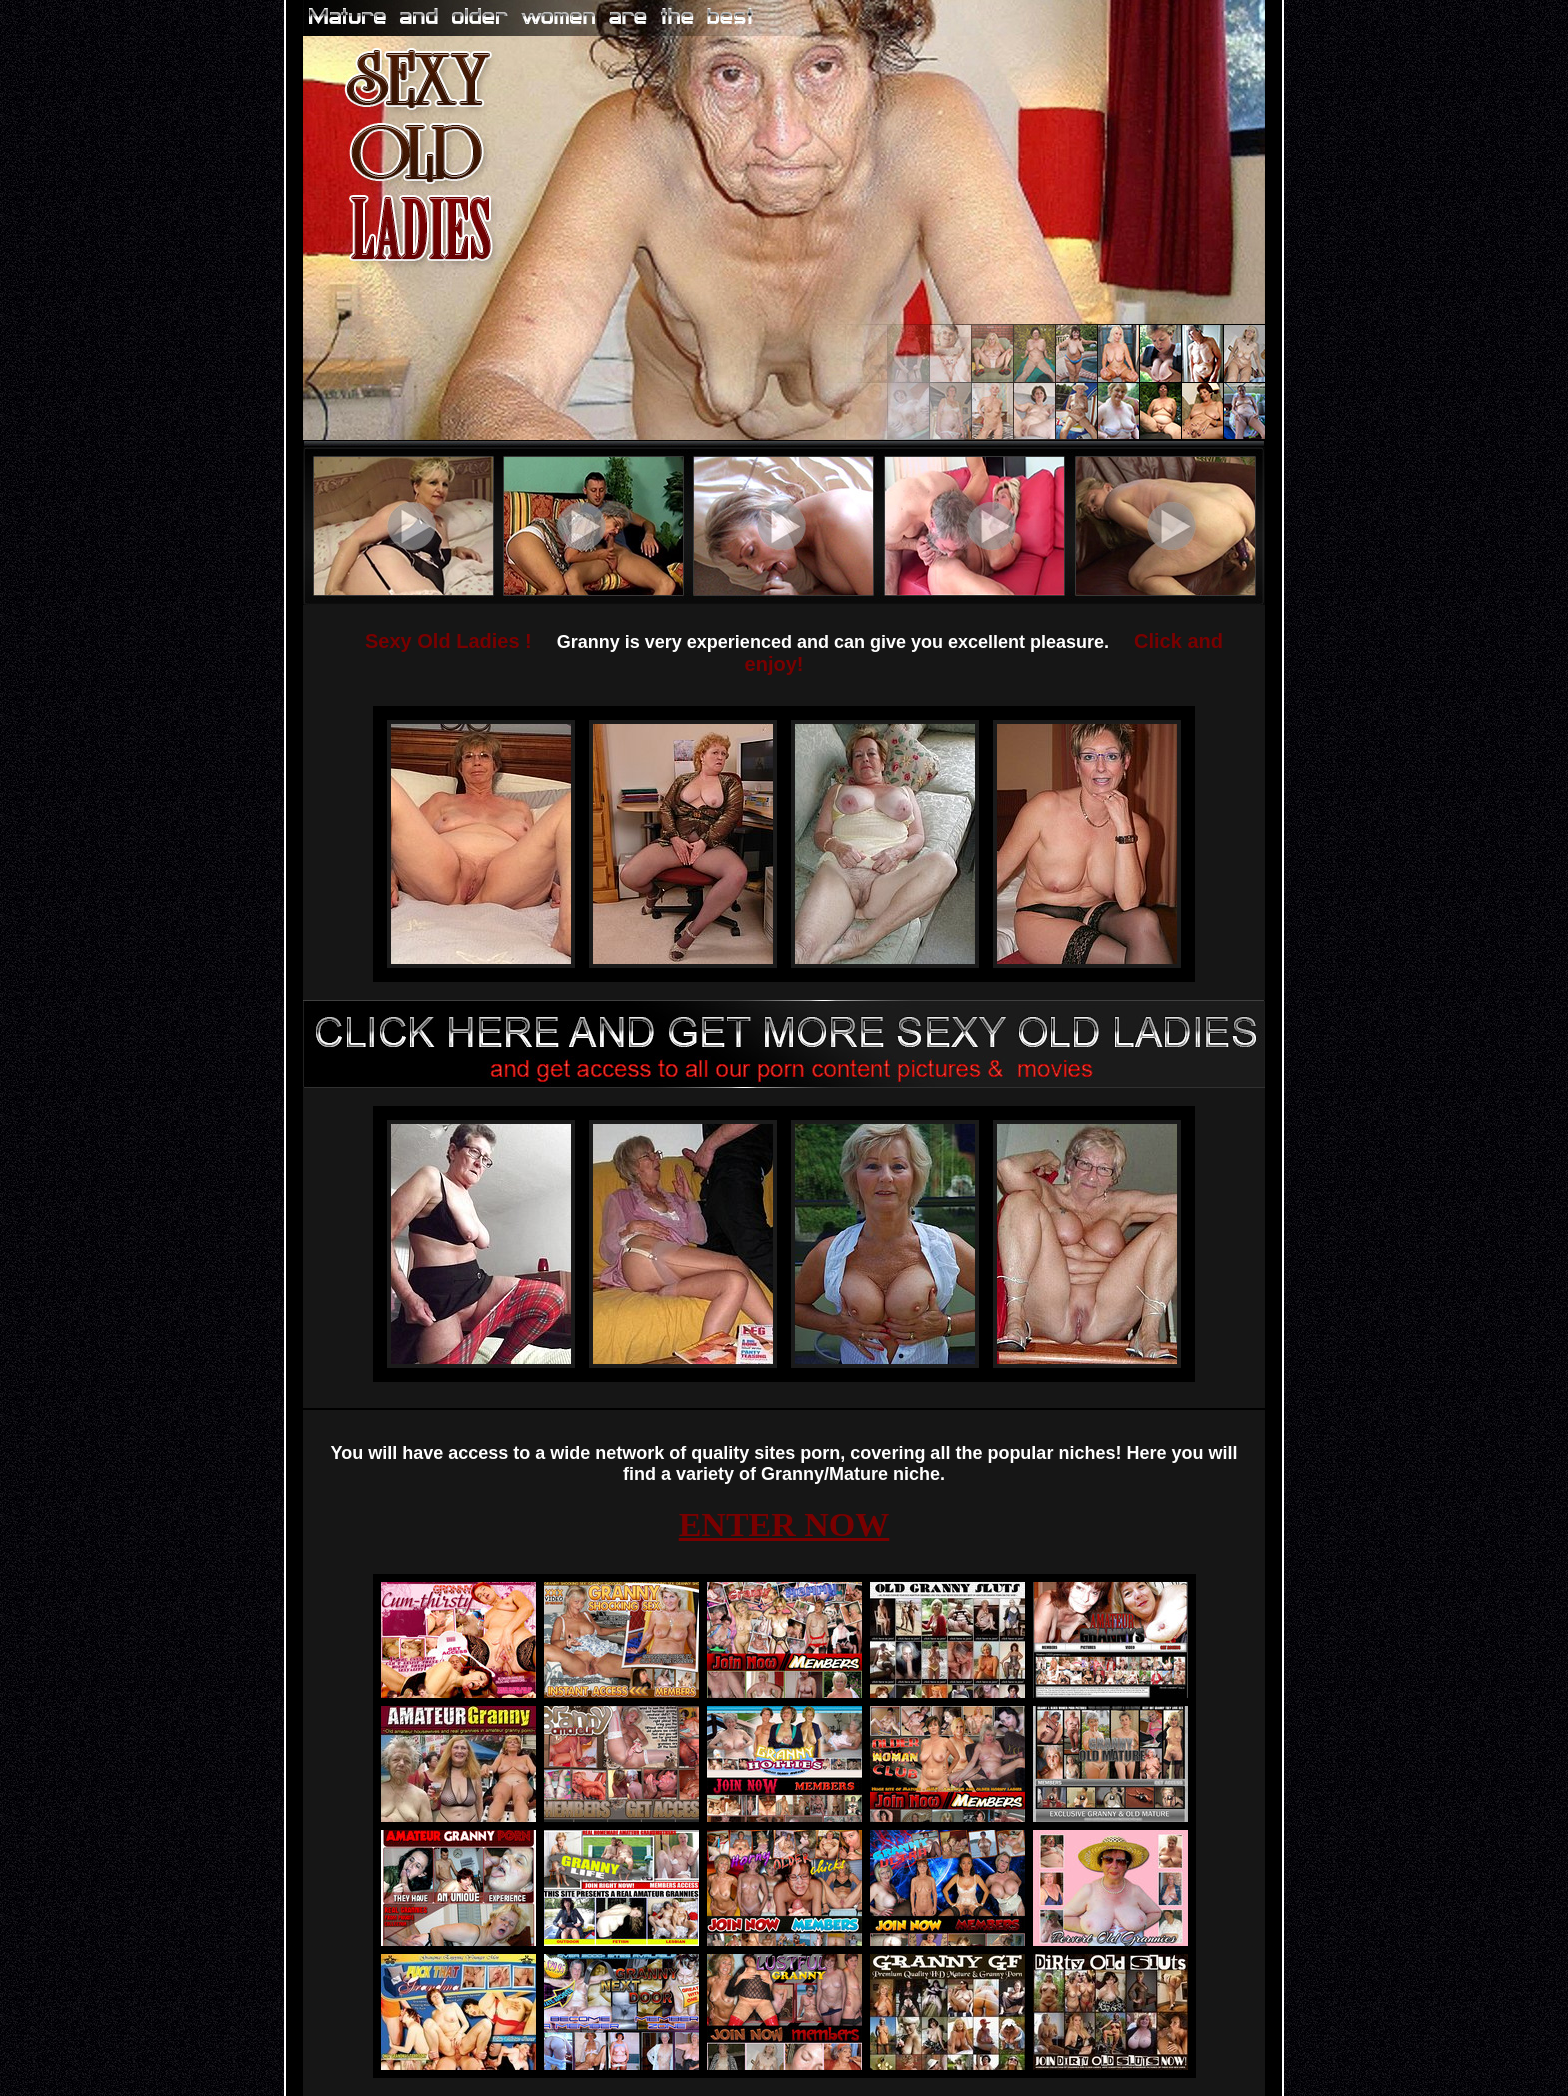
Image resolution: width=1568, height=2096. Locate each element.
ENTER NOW (784, 1524)
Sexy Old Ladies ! (448, 641)
